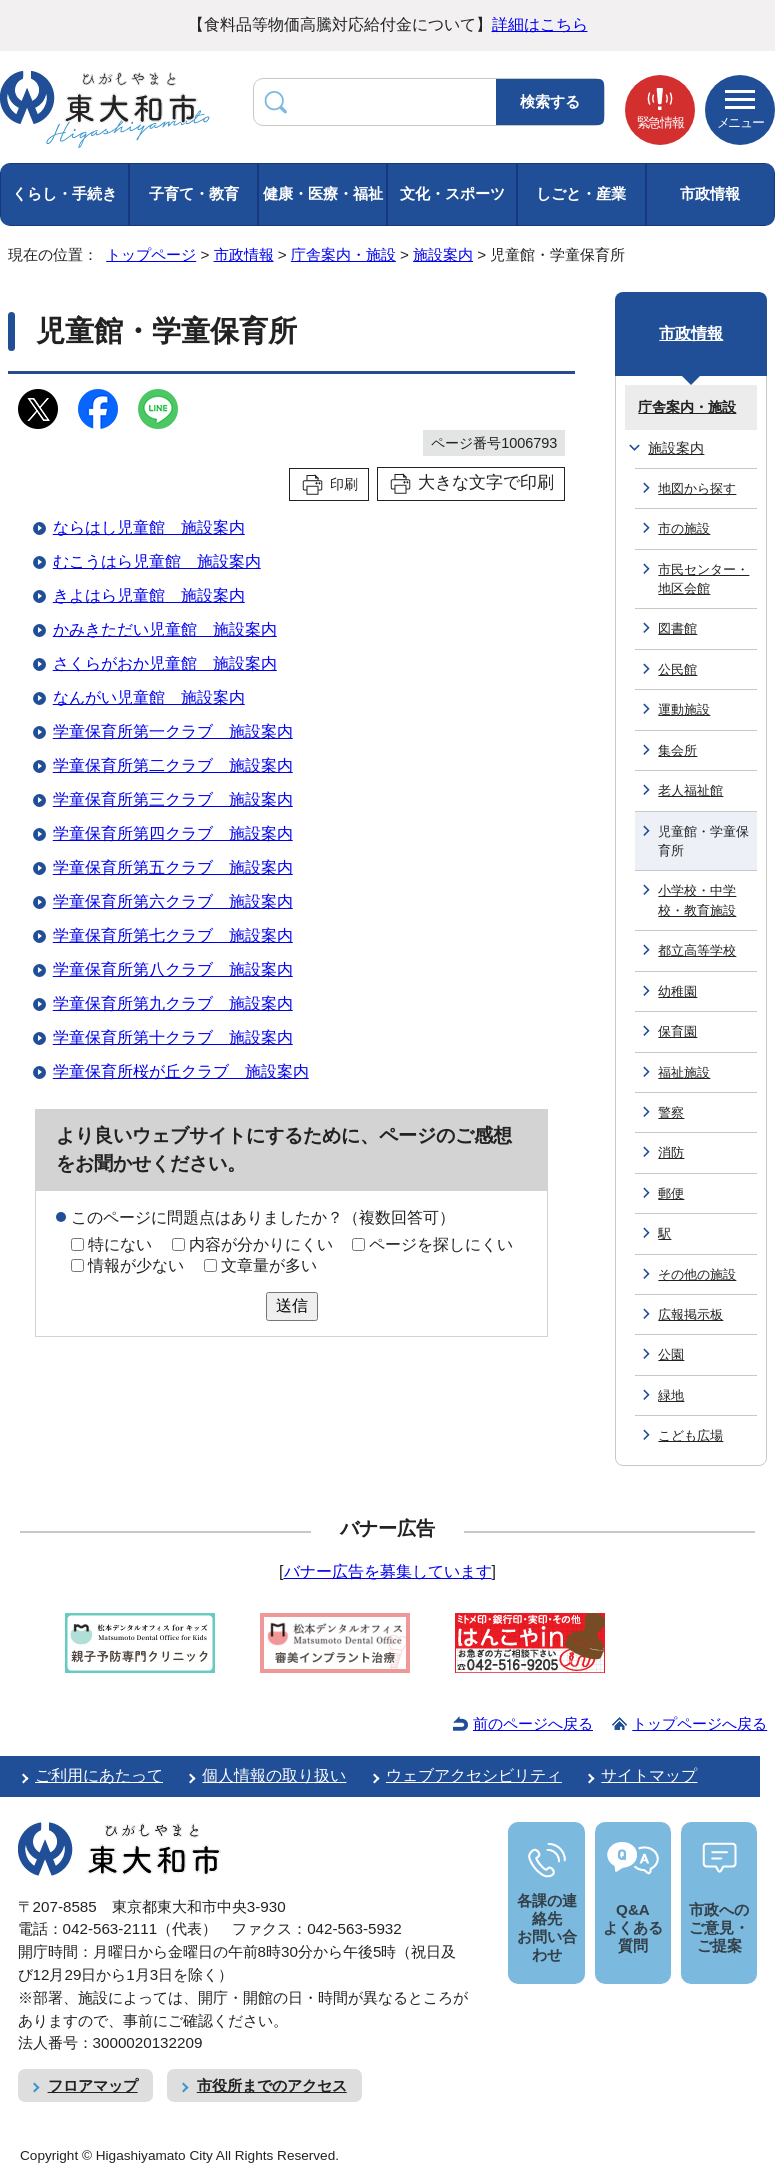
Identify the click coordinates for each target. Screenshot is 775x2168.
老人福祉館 (690, 790)
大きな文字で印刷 (486, 482)
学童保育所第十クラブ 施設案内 (173, 1037)
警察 (671, 1112)
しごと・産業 (581, 193)
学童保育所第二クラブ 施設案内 (173, 765)
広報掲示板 (690, 1314)
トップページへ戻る (699, 1723)
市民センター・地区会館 (703, 579)
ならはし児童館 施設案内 (149, 527)
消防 (671, 1152)
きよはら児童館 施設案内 (149, 595)
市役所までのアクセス (272, 2085)
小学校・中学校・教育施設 (697, 900)
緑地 (671, 1395)
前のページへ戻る (533, 1723)
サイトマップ (649, 1775)
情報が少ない (136, 1265)
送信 (292, 1305)
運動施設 (684, 709)
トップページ (151, 254)
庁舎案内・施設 (343, 254)
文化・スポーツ (452, 193)
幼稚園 (677, 991)
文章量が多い (269, 1265)
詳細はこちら (540, 24)
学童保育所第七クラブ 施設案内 (173, 935)
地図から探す (697, 488)
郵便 (671, 1193)
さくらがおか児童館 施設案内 (165, 663)
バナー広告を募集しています (388, 1571)
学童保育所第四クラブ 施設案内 (173, 833)
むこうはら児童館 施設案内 (157, 561)
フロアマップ (93, 2085)
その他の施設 (697, 1274)
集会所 (677, 750)
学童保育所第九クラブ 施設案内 (173, 1003)
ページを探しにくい (441, 1244)
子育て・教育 (194, 193)
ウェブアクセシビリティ (474, 1775)
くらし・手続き (64, 193)
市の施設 (684, 528)
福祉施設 (684, 1072)
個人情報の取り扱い (274, 1775)
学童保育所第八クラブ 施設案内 (173, 969)
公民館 (677, 669)
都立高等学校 (697, 950)
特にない (120, 1244)
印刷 (344, 484)
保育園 (677, 1031)
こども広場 (690, 1435)
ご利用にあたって (99, 1775)
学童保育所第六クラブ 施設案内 (173, 901)
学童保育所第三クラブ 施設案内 (173, 799)
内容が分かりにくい (261, 1244)
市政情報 (710, 193)
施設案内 (443, 254)
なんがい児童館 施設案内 (149, 697)
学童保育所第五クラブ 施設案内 (173, 867)
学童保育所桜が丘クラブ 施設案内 (181, 1071)
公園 (671, 1354)
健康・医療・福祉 (323, 193)
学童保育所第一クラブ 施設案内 (173, 731)
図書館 (677, 628)
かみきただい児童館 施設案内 (165, 629)
